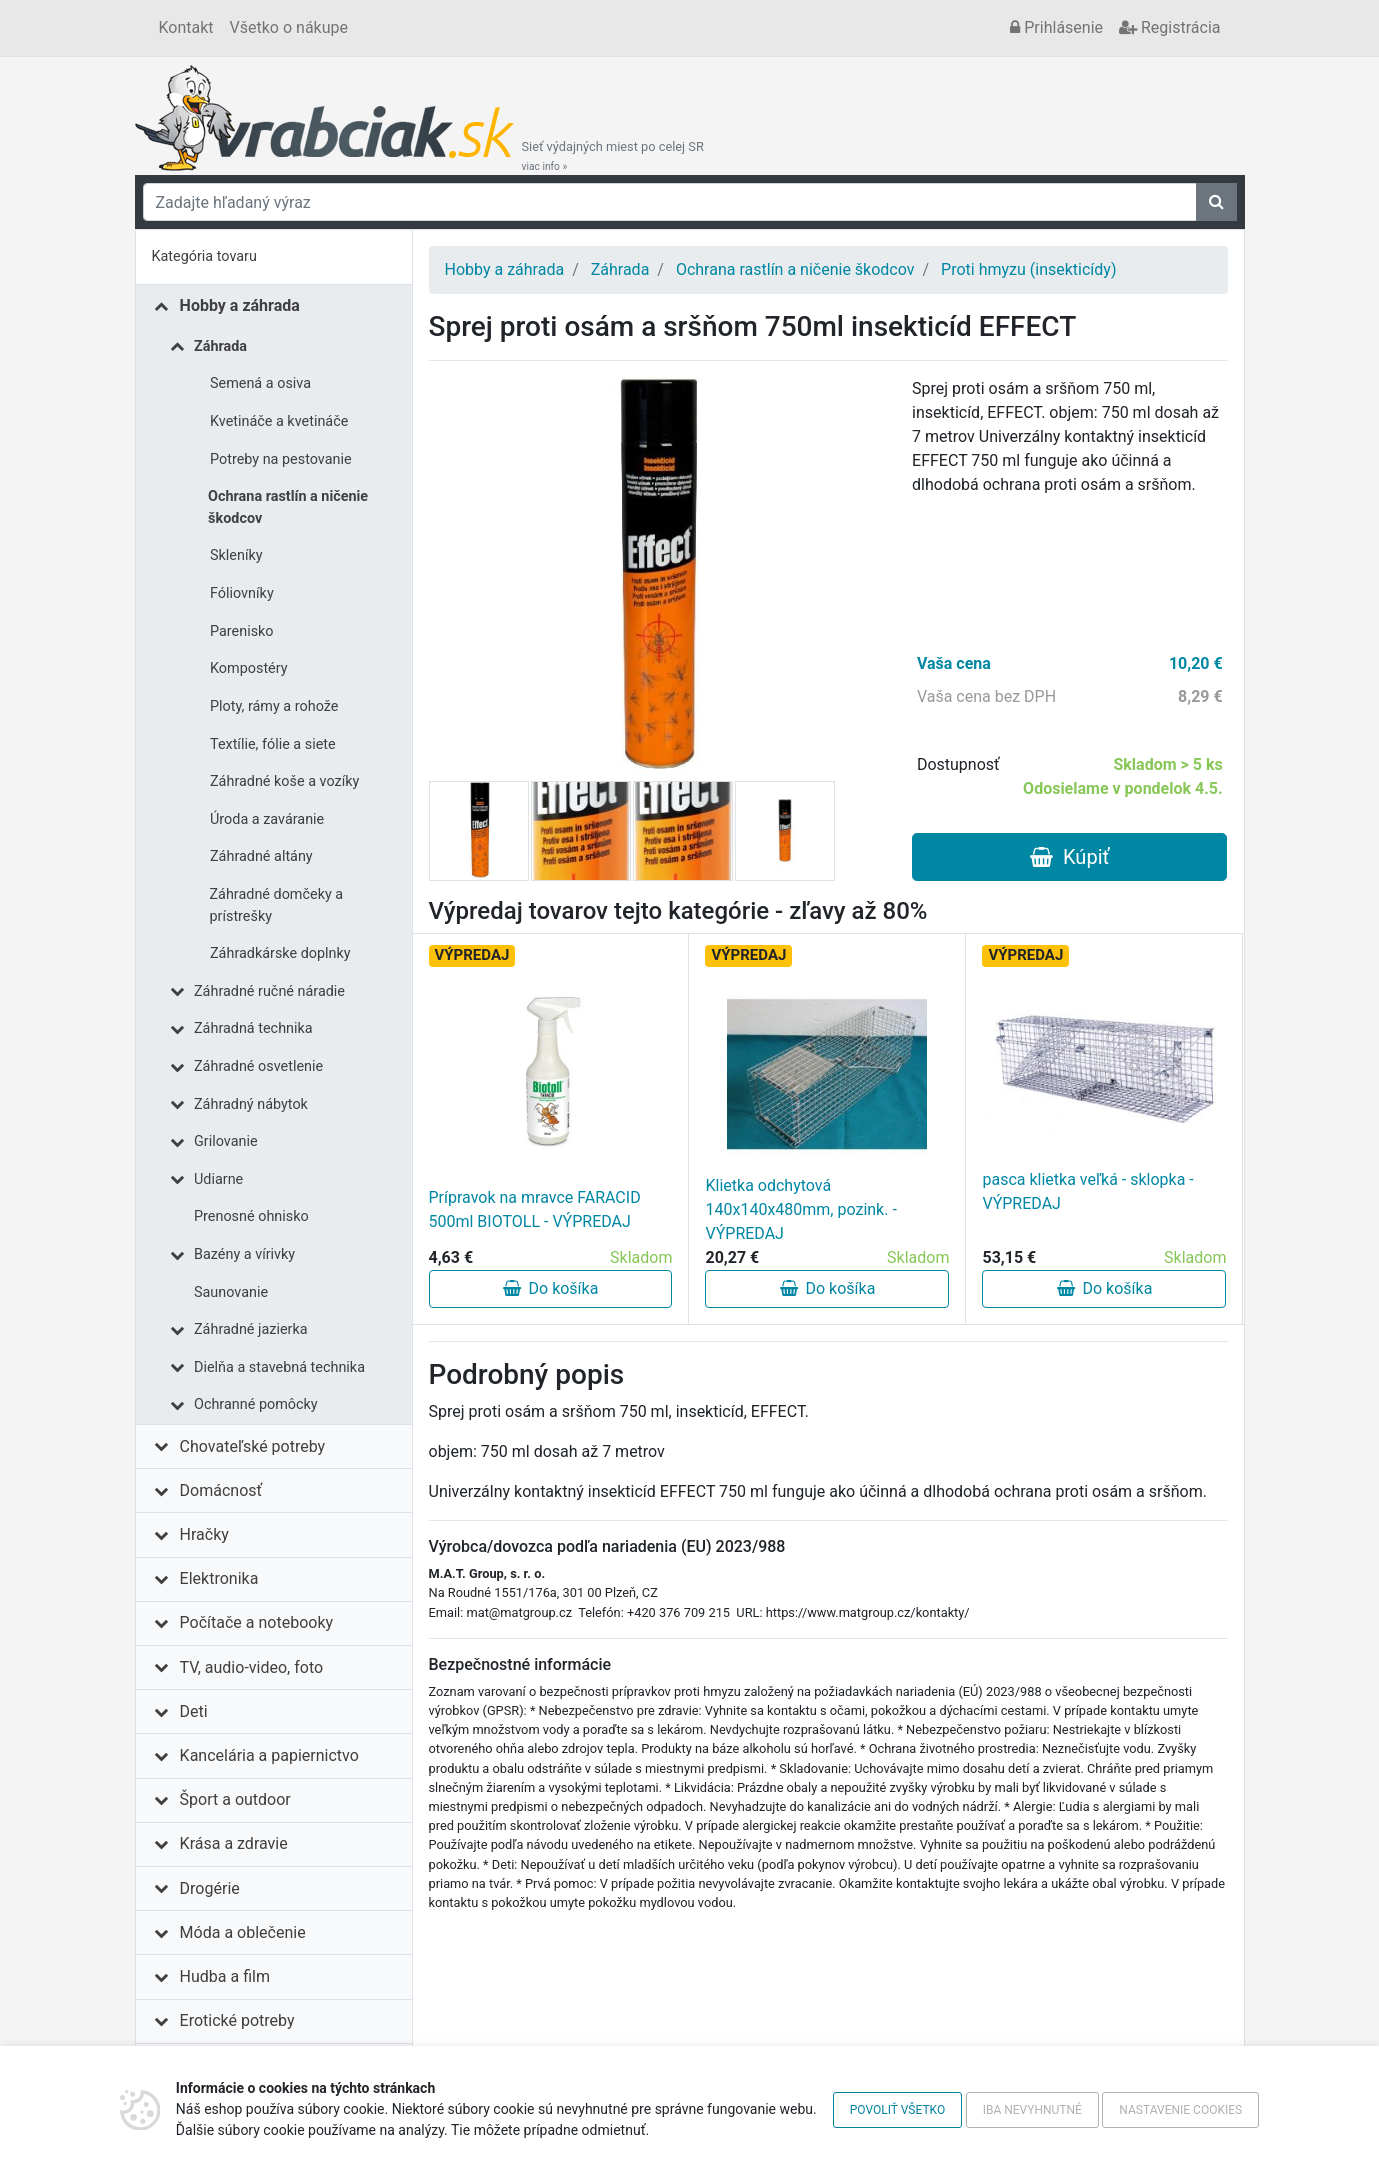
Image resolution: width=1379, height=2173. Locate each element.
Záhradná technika (253, 1028)
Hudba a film (225, 1976)
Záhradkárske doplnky (280, 953)
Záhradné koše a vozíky (284, 781)
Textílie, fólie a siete (273, 744)
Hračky (204, 1534)
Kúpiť (1069, 857)
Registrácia (1169, 27)
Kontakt (186, 27)
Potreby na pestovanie (281, 459)
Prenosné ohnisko (251, 1216)
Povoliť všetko (897, 2110)
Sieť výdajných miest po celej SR (613, 156)
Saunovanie (231, 1292)
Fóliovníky (242, 593)
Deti (194, 1711)
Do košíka (551, 1288)
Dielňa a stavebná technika (279, 1367)
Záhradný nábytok (251, 1104)
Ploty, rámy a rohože (274, 706)
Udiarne (218, 1179)
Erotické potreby (237, 2020)
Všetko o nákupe (289, 27)
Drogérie (210, 1888)
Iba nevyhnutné (1032, 2110)
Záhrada (220, 346)
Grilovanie (226, 1141)
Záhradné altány (261, 856)
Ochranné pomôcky (256, 1404)
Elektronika (219, 1578)
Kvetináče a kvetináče (279, 421)
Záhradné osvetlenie (258, 1066)
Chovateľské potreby (253, 1446)
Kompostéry (249, 668)
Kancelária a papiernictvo (269, 1755)
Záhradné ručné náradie (269, 991)
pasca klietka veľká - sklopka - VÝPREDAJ (1087, 1191)
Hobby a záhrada (240, 305)
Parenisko (242, 631)
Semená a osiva (260, 383)
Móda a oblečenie (243, 1932)
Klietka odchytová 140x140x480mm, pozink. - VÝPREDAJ (800, 1209)
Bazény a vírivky (244, 1254)
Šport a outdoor (235, 1799)
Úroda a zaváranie (267, 819)
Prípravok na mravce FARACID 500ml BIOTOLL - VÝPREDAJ (535, 1209)
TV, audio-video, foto (251, 1667)
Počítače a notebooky (256, 1622)
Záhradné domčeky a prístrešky (276, 905)
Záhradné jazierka (251, 1329)
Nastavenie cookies (1180, 2110)
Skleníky (236, 555)
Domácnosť (221, 1490)
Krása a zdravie (234, 1843)
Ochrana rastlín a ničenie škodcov (288, 507)
